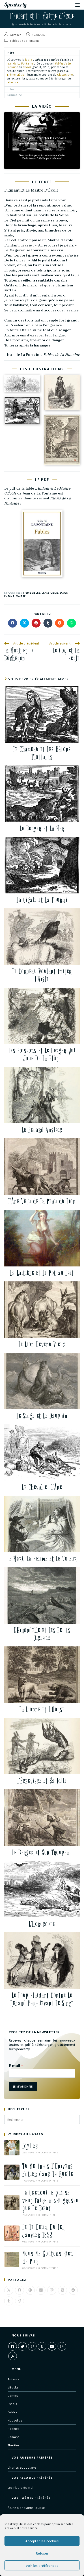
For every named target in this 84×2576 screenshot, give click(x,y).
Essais (12, 2404)
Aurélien (15, 35)
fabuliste (13, 82)
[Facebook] (12, 2346)
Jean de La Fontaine (20, 63)
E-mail (16, 2065)
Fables (12, 2412)
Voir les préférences (42, 2565)
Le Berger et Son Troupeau (42, 1852)
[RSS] (12, 2356)
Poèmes (14, 2429)
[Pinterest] (32, 2346)
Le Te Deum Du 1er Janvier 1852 (43, 2231)
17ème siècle (15, 75)
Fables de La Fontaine (24, 41)
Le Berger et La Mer (42, 828)
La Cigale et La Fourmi (42, 900)
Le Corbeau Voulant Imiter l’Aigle (42, 975)
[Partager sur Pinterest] (36, 623)
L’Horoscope (42, 1924)
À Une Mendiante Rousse (26, 2508)
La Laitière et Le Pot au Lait (42, 1273)
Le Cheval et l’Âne (42, 1487)
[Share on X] (24, 623)
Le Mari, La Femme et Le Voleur (42, 1559)
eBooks (13, 2387)
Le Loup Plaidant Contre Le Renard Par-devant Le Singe (42, 1999)
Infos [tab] (11, 89)
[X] (22, 2346)
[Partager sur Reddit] (59, 623)
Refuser (42, 2553)
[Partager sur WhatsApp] (71, 623)
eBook (27, 67)
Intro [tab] (10, 52)
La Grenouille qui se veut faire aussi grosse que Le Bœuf (50, 2200)
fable (28, 60)
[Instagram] (62, 2346)
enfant (9, 596)
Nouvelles (15, 2420)
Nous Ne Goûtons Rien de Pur (47, 2257)
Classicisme (65, 75)
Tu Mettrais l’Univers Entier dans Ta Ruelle (47, 2170)
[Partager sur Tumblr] (47, 623)
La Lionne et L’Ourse (42, 1709)
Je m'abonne (23, 2086)
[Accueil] (13, 24)
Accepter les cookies (42, 2541)
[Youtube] (52, 2346)
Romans (14, 2437)
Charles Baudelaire (22, 2467)
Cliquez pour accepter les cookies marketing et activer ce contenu (42, 140)
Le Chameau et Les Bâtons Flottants (42, 753)
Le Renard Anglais (42, 1130)
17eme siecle (31, 592)
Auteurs (13, 2379)
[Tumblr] (42, 2346)
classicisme (50, 592)
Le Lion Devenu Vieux (42, 1344)
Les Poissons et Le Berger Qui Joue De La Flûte (42, 1054)
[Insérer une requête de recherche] (42, 2119)
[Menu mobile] (77, 4)
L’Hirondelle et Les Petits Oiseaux (42, 1634)
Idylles (30, 2145)
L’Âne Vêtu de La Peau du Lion (42, 1201)
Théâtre (13, 2445)
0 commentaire (48, 2152)
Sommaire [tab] (14, 95)
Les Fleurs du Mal (20, 2488)
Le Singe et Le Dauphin (42, 1416)
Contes (13, 2396)
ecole (64, 592)
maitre (21, 596)
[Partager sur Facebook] (12, 623)
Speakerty (15, 4)
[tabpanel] (42, 71)
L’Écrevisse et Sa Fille (42, 1781)
